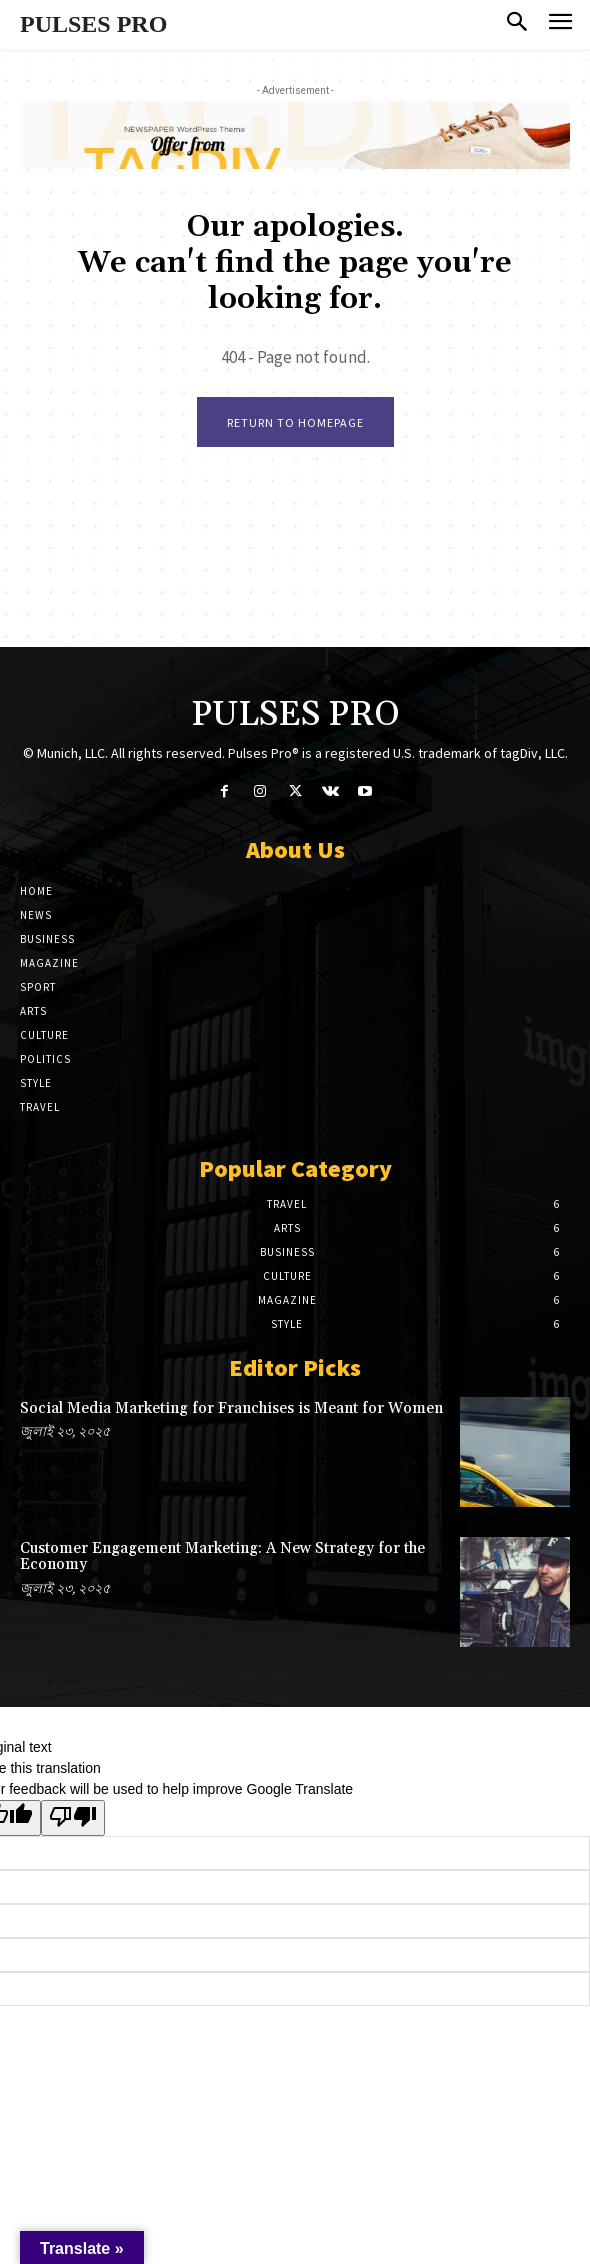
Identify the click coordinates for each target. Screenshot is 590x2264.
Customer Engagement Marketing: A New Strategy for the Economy (222, 1557)
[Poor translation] (73, 1818)
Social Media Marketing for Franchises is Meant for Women (231, 1408)
